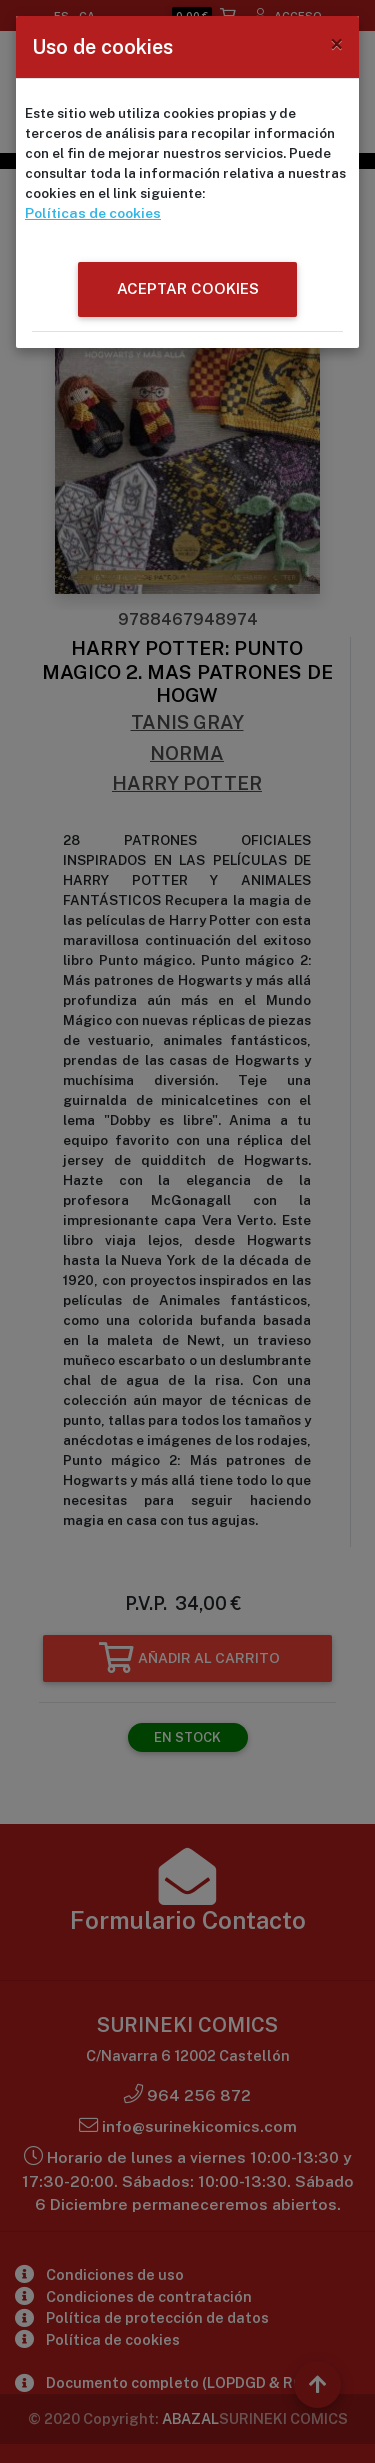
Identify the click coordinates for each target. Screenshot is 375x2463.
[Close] (336, 44)
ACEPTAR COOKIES (188, 287)
